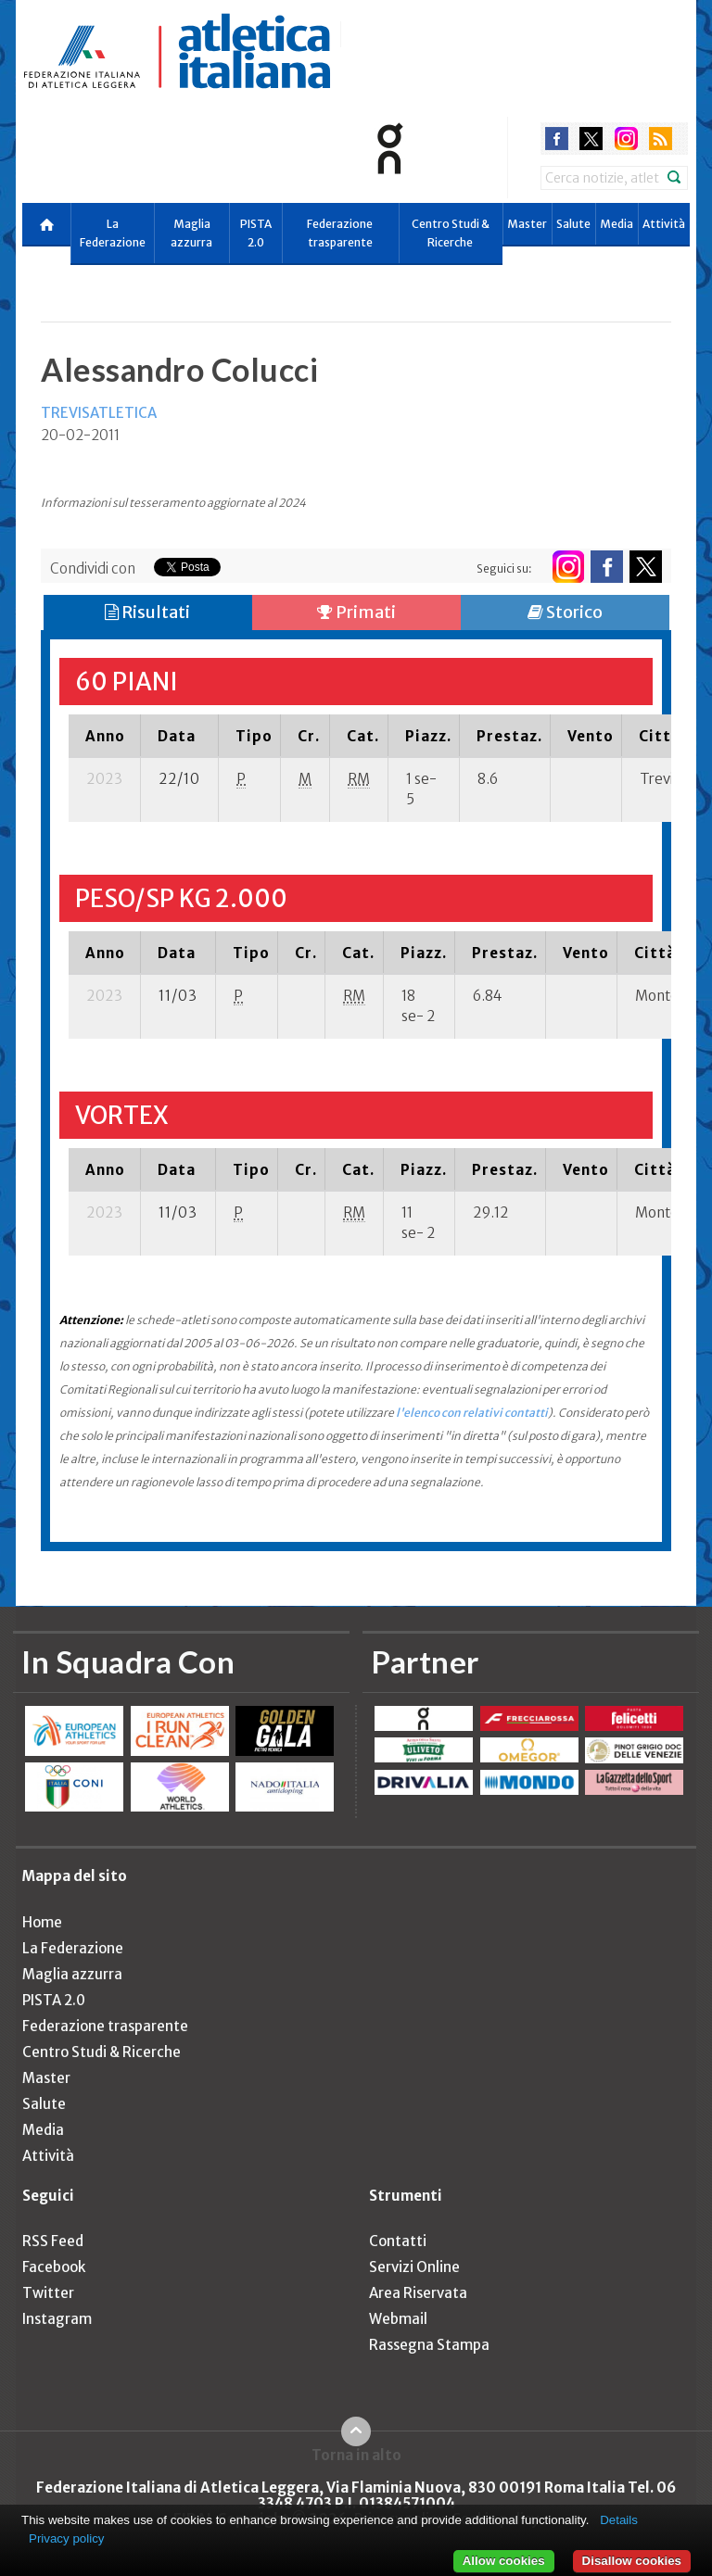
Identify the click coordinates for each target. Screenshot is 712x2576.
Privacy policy (66, 2538)
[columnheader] (105, 735)
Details (619, 2520)
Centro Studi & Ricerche (451, 233)
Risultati (147, 612)
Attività (663, 224)
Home (42, 1922)
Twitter (48, 2293)
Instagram (57, 2319)
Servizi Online (414, 2267)
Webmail (398, 2319)
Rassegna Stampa (429, 2345)
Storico (565, 612)
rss (660, 138)
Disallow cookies (631, 2561)
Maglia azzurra (191, 233)
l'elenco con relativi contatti (472, 1413)
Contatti (397, 2241)
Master (527, 224)
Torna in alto (356, 2454)
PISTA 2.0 (256, 233)
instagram (626, 138)
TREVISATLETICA (99, 413)
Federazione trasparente (340, 233)
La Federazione (113, 233)
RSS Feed (52, 2241)
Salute (573, 224)
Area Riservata (418, 2293)
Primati (356, 612)
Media (616, 224)
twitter (591, 138)
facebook (556, 138)
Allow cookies (504, 2561)
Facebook (53, 2267)
